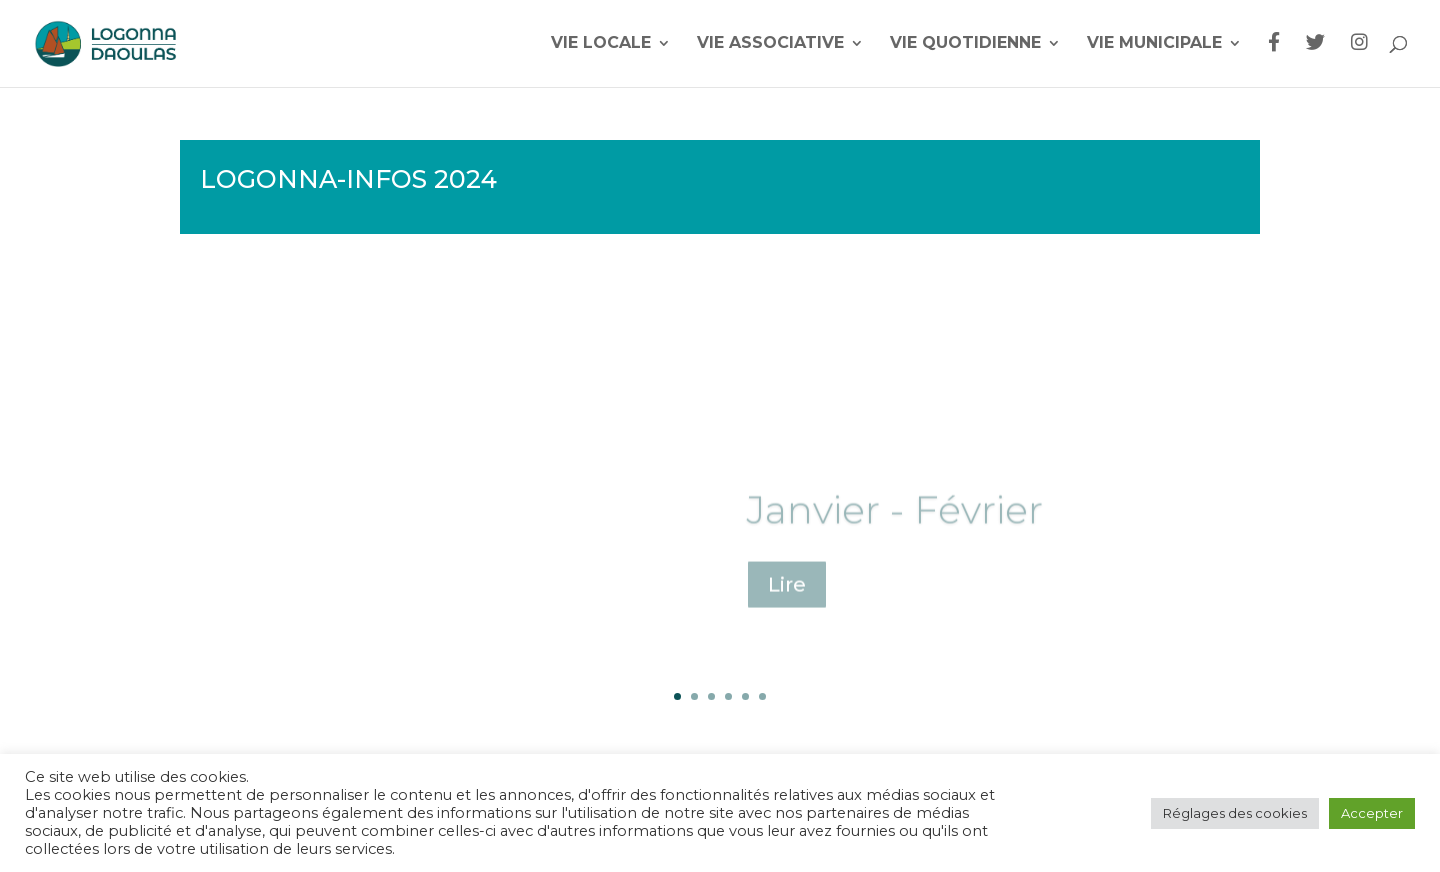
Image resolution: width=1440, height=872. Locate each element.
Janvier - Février (894, 523)
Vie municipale (1154, 44)
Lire (787, 598)
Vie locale (601, 44)
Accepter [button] (1372, 813)
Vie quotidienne (965, 44)
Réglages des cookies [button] (1235, 813)
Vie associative (770, 44)
